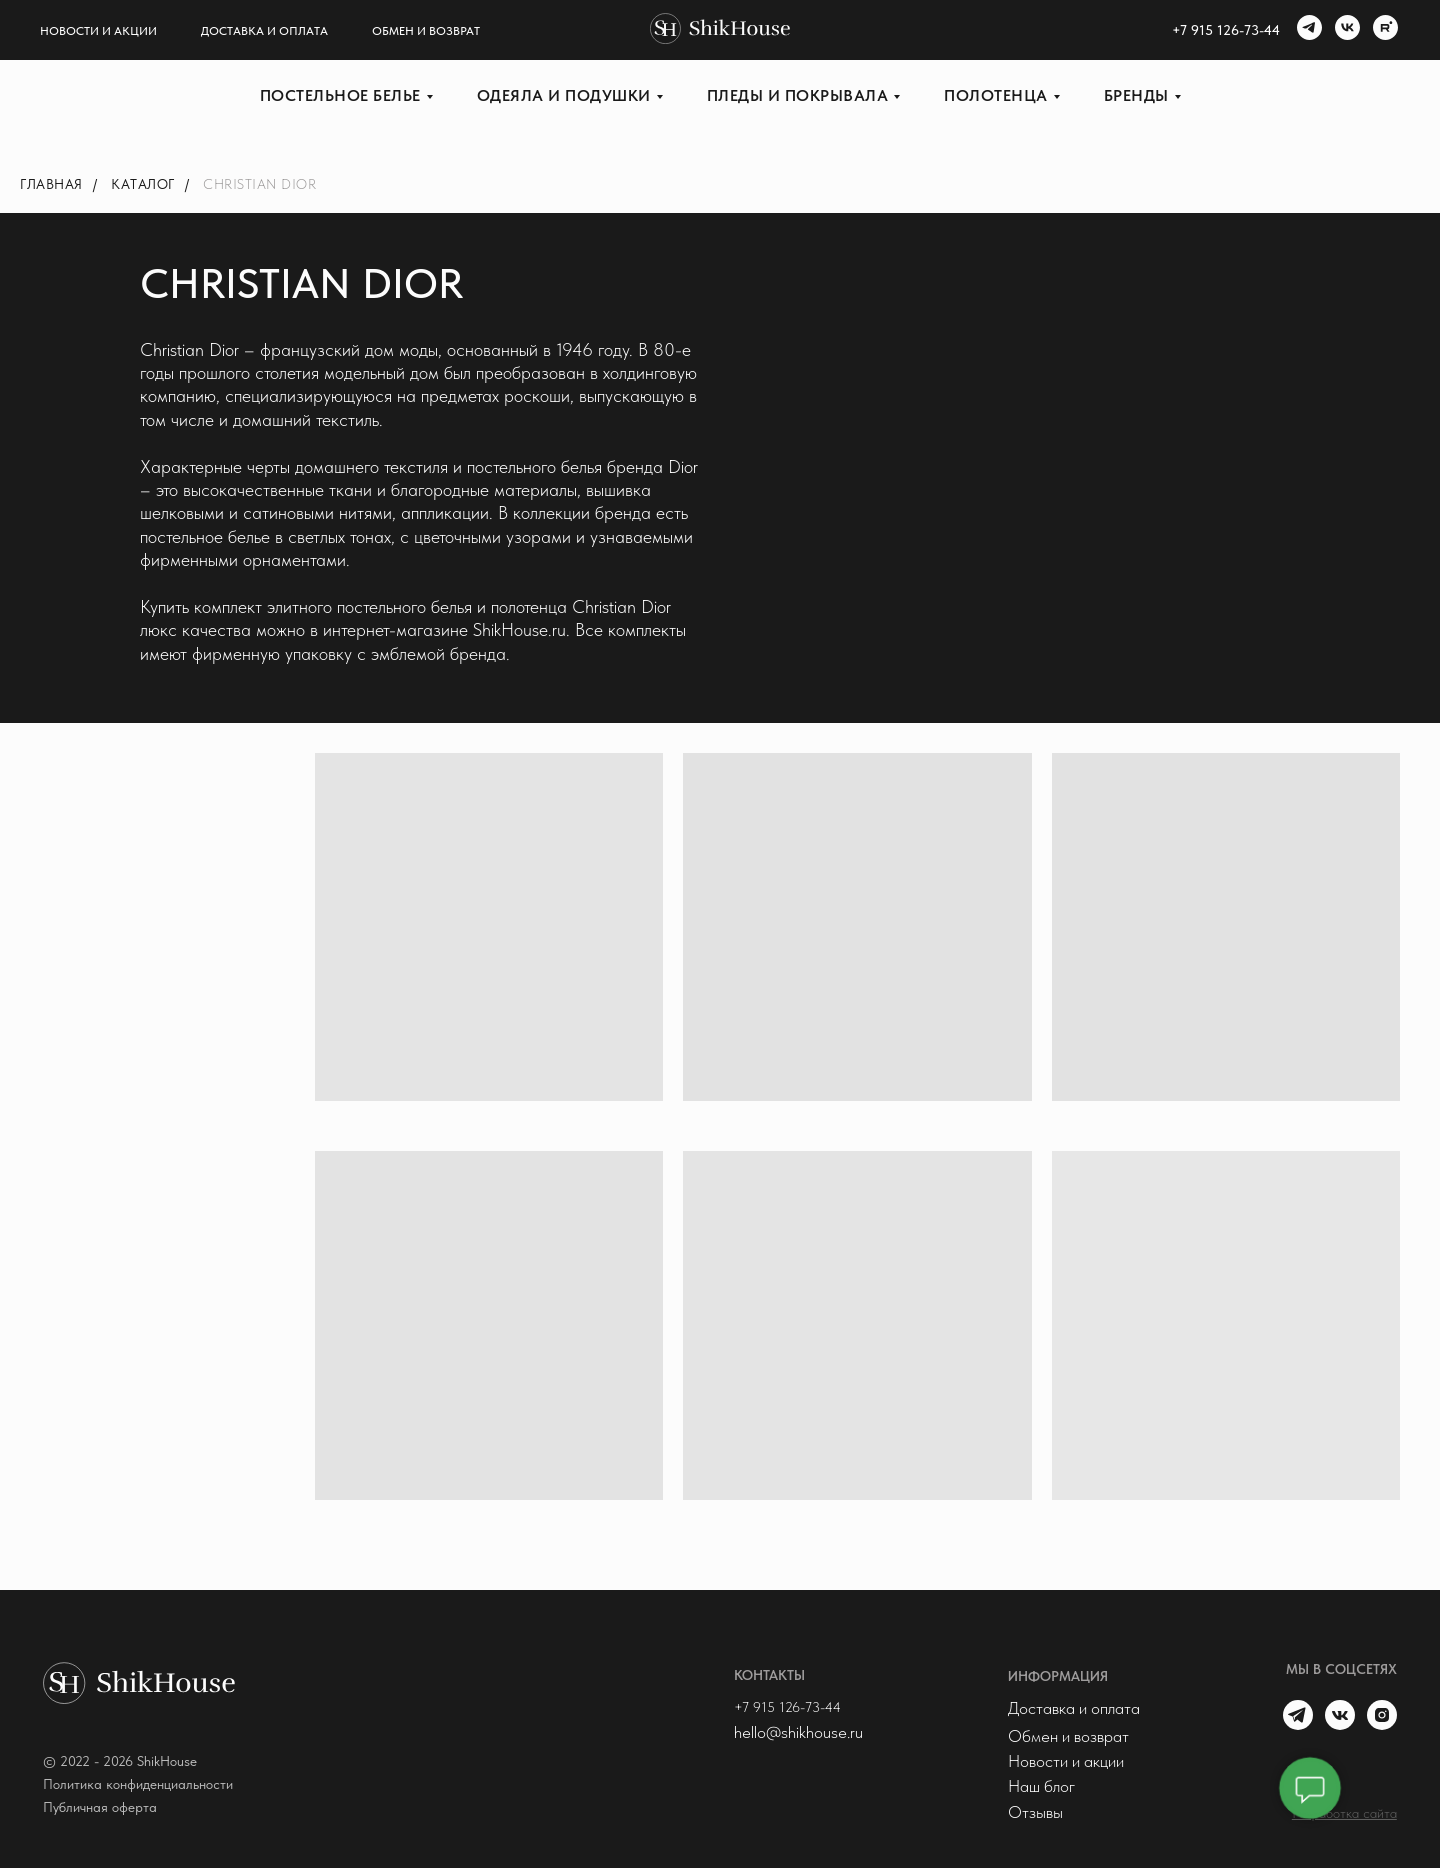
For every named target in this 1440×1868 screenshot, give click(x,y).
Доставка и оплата (264, 31)
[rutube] (1383, 30)
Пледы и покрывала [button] (798, 95)
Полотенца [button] (996, 95)
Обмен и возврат (426, 31)
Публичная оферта (100, 1807)
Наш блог (1041, 1786)
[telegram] (1307, 30)
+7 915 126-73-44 (787, 1707)
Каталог (143, 184)
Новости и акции (98, 31)
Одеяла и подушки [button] (564, 95)
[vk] (1345, 30)
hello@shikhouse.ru (798, 1732)
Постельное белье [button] (340, 95)
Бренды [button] (1136, 95)
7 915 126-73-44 (1230, 30)
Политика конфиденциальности (138, 1784)
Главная (51, 184)
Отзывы (1035, 1812)
